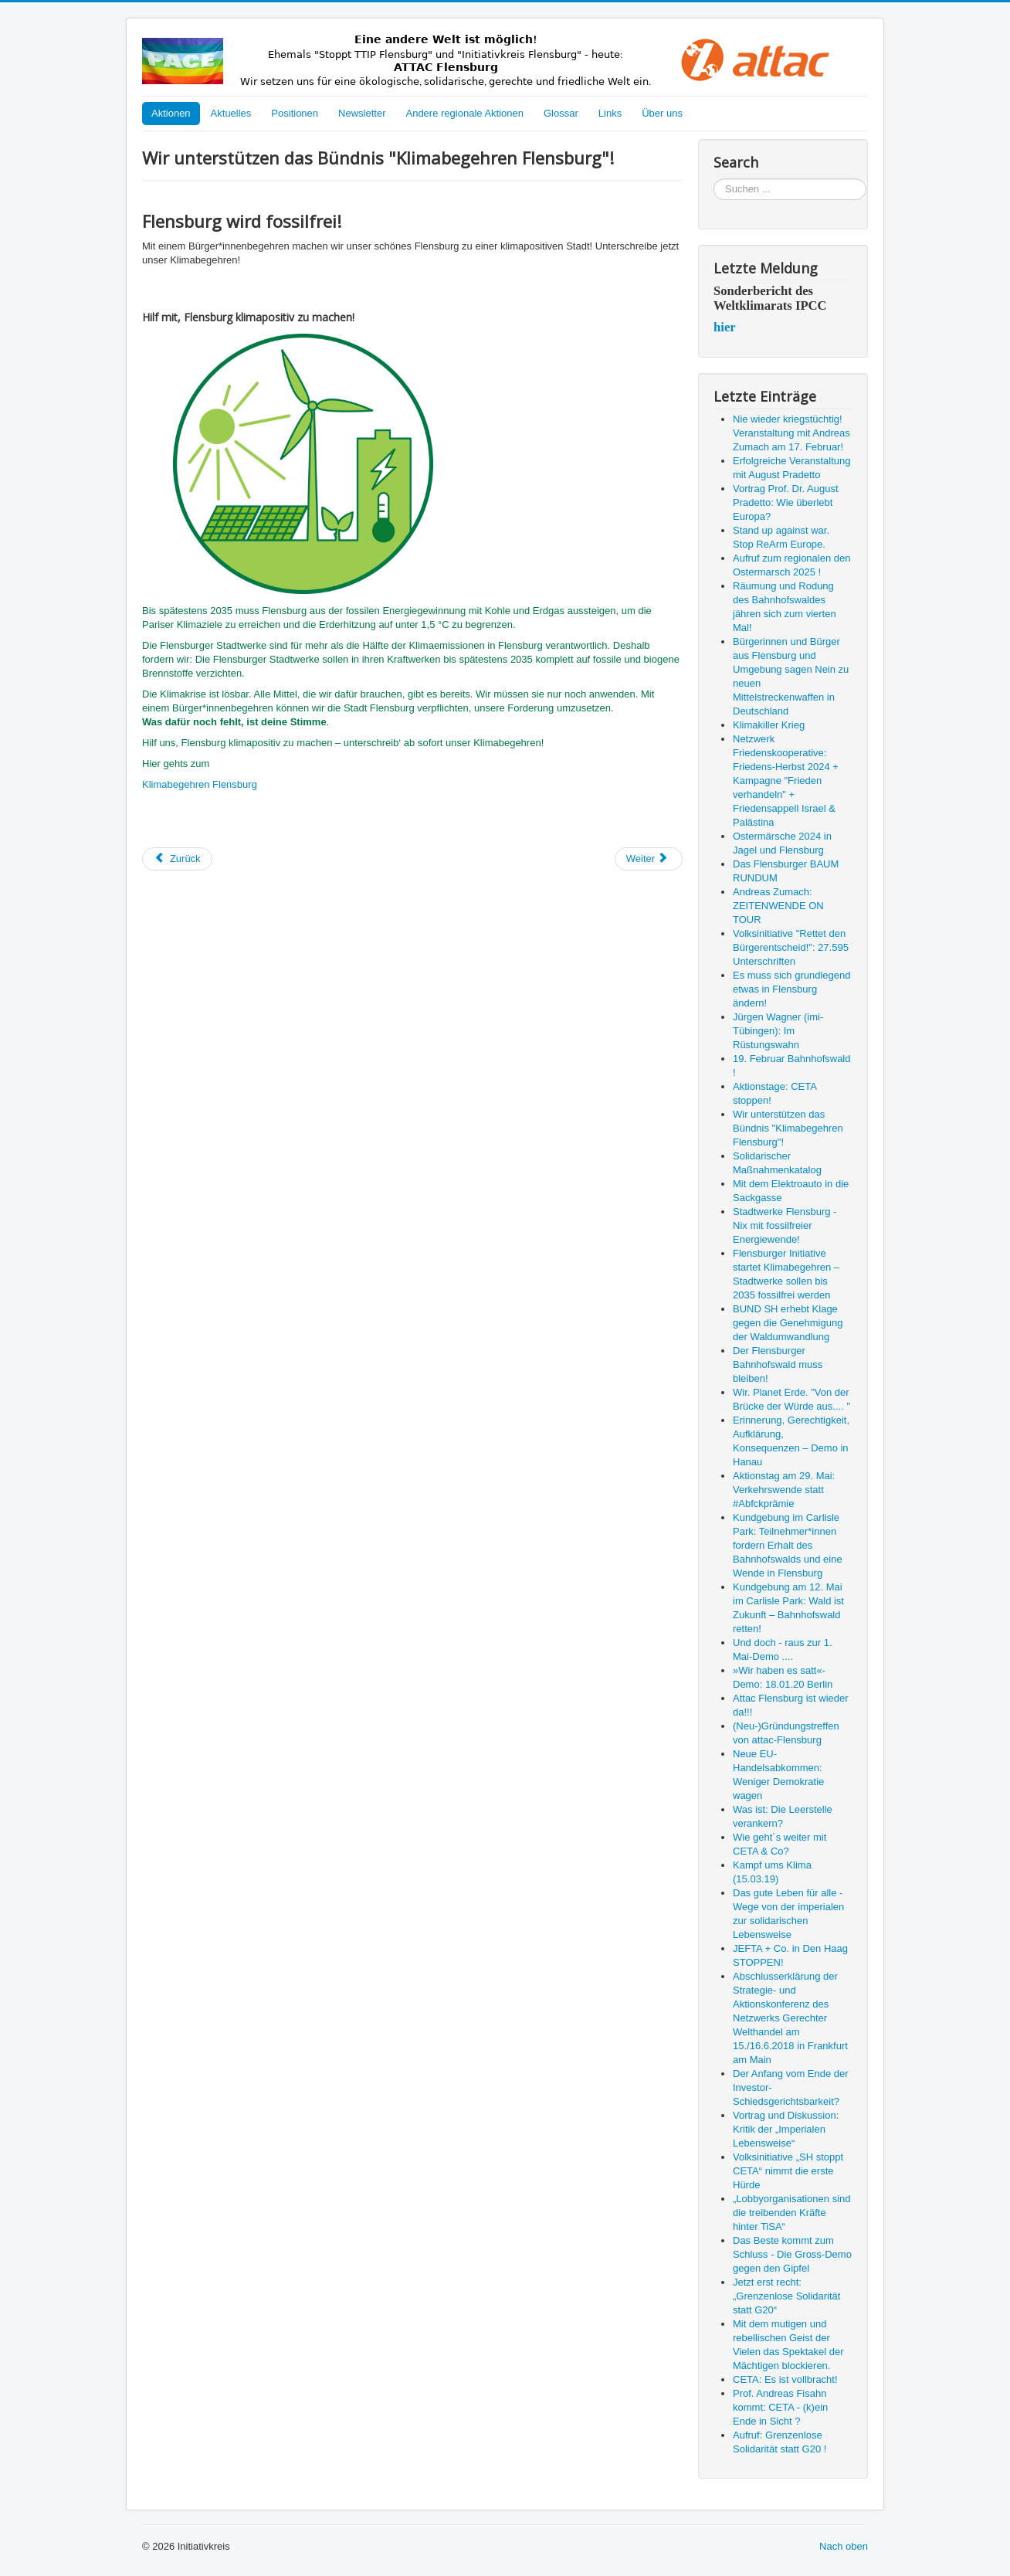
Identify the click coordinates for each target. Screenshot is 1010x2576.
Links (610, 113)
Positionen (294, 113)
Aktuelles (231, 113)
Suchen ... (713, 178)
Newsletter (361, 113)
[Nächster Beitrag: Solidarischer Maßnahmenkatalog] (649, 859)
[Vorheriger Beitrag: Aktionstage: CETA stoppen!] (177, 859)
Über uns (662, 113)
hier (724, 327)
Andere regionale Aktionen (464, 113)
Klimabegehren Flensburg (199, 784)
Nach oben (843, 2546)
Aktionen (171, 113)
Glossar (561, 113)
